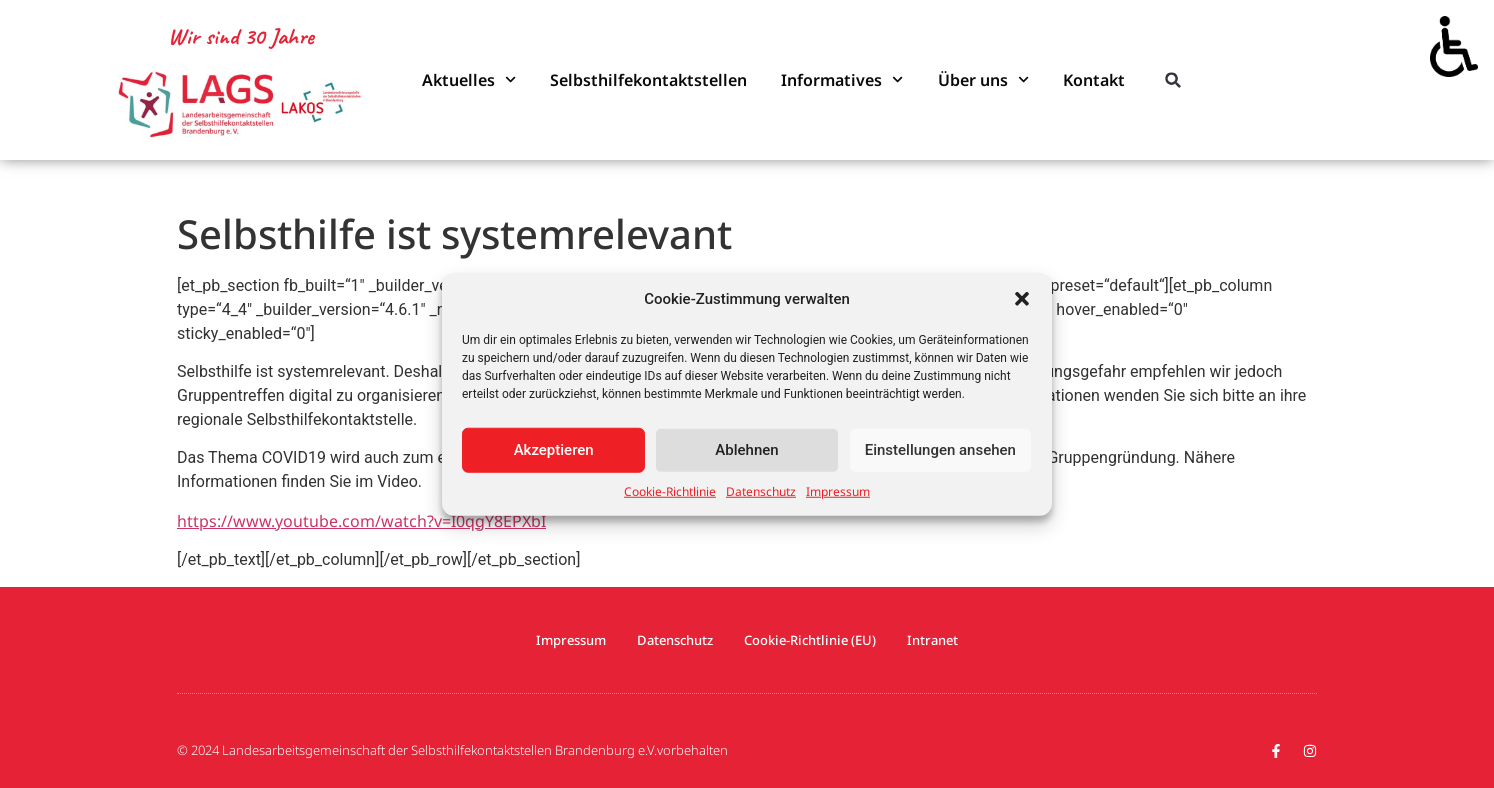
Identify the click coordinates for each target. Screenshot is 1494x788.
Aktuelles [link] (469, 79)
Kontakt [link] (1094, 80)
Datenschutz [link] (761, 490)
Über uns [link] (983, 79)
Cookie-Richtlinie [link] (670, 490)
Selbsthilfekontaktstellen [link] (648, 80)
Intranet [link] (932, 640)
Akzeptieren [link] (554, 450)
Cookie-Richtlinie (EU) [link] (810, 640)
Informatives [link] (842, 79)
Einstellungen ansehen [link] (940, 450)
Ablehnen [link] (746, 450)
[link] (1454, 40)
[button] (1022, 299)
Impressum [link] (838, 490)
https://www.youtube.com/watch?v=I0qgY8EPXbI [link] (361, 521)
